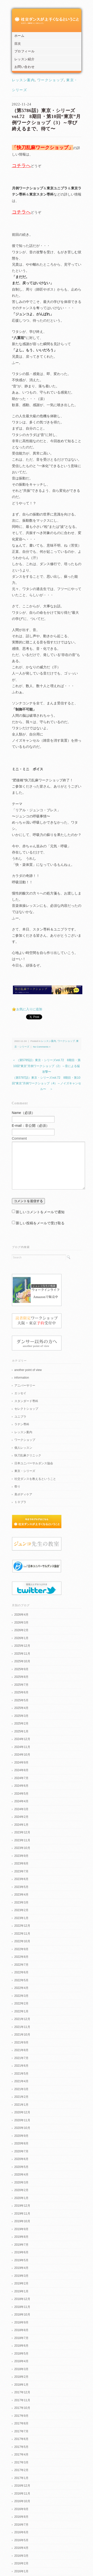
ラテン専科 (21, 1424)
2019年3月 (21, 2276)
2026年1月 (21, 1638)
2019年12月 (22, 2205)
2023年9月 (21, 1856)
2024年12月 (22, 1739)
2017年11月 (22, 2400)
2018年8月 (21, 2330)
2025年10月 (22, 1661)
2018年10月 (22, 2314)
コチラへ (21, 165)
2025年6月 (21, 1692)
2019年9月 (21, 2229)
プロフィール (24, 51)
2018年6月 (21, 2345)
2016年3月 (21, 2555)
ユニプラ (20, 1416)
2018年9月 (21, 2322)
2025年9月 (21, 1669)
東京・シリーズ (24, 1471)
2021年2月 (21, 2097)
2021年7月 (21, 2058)
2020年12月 (22, 2112)
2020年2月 (21, 2190)
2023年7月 (21, 1871)
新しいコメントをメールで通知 (40, 1212)
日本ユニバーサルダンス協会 (33, 1463)
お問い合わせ (24, 67)
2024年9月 (21, 1762)
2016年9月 (21, 2509)
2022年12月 (22, 1925)
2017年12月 (22, 2392)
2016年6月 (21, 2532)
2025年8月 (21, 1677)
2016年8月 (21, 2516)
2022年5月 (21, 1980)
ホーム (19, 36)
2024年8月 (21, 1770)
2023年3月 (21, 1902)
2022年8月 (21, 1957)
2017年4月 (21, 2454)
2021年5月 (21, 2073)
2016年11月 (22, 2493)
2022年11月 (22, 1933)
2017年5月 (21, 2447)
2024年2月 (21, 1817)
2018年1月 (21, 2384)
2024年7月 (21, 1778)
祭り (17, 1486)
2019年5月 (21, 2260)
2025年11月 (22, 1653)
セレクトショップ (26, 1408)
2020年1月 (21, 2198)
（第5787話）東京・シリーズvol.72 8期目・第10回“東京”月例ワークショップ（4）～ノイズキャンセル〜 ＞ (46, 1083)
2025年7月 (21, 1684)
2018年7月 (21, 2338)
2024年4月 (21, 1801)
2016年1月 (21, 2571)
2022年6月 (21, 1972)
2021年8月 (21, 2050)
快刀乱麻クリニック (27, 1455)
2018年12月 (22, 2299)
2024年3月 (21, 1809)
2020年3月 (21, 2182)
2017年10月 (22, 2408)
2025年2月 (21, 1723)
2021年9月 (21, 2042)
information (21, 1377)
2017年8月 (21, 2423)
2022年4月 (21, 1988)
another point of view (28, 1370)
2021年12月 (22, 2019)
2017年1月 (21, 2478)
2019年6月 (21, 2252)
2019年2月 (21, 2283)
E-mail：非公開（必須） (31, 1126)
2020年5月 (21, 2167)
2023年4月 (21, 1894)
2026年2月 (21, 1630)
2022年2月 (21, 2003)
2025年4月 (21, 1708)
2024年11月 (22, 1747)
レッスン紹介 (24, 59)
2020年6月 (21, 2159)
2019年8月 (21, 2237)
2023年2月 (21, 1910)
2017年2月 (21, 2470)
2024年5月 (21, 1793)
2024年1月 (21, 1824)
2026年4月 (21, 1614)
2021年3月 (21, 2089)
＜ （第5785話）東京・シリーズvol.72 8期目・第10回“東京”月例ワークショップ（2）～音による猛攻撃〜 (46, 1065)
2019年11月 (22, 2213)
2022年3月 (21, 1996)
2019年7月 (21, 2244)
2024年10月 (22, 1754)
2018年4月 (21, 2361)
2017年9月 (21, 2415)
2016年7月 (21, 2524)
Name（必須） (23, 1113)
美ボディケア (23, 1494)
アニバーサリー (24, 1385)
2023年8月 (21, 1863)
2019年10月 (22, 2221)
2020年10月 (22, 2128)
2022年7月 (21, 1964)
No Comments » (41, 1046)
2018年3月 (21, 2369)
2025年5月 (21, 1700)
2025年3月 (21, 1716)
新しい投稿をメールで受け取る (40, 1223)
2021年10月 (22, 2034)
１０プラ (20, 1502)
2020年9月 (21, 2136)
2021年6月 (21, 2065)
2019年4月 (21, 2268)
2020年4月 (21, 2174)
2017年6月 (21, 2439)
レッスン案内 (23, 80)
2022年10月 (22, 1941)
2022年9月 (21, 1949)
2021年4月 (21, 2081)
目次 (17, 43)
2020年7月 (21, 2151)
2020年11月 (22, 2120)
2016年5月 (21, 2540)
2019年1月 (21, 2291)
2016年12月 (22, 2485)
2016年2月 (21, 2563)
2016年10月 (22, 2501)
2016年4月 (21, 2548)
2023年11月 (22, 1840)
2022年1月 (21, 2011)
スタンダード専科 (26, 1401)
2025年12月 (22, 1645)
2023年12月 (22, 1832)
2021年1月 (21, 2104)
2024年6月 (21, 1785)
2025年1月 (21, 1731)
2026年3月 (21, 1622)
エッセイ (20, 1393)
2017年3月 (21, 2462)
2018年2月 (21, 2376)
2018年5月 (21, 2353)
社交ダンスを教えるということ (35, 1479)
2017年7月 (21, 2431)
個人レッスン (23, 1447)
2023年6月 (21, 1879)
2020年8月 (21, 2143)
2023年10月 (22, 1848)
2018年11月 (22, 2307)
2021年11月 (22, 2027)
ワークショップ (50, 80)
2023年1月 (21, 1918)
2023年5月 (21, 1887)
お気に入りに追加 (29, 1009)
